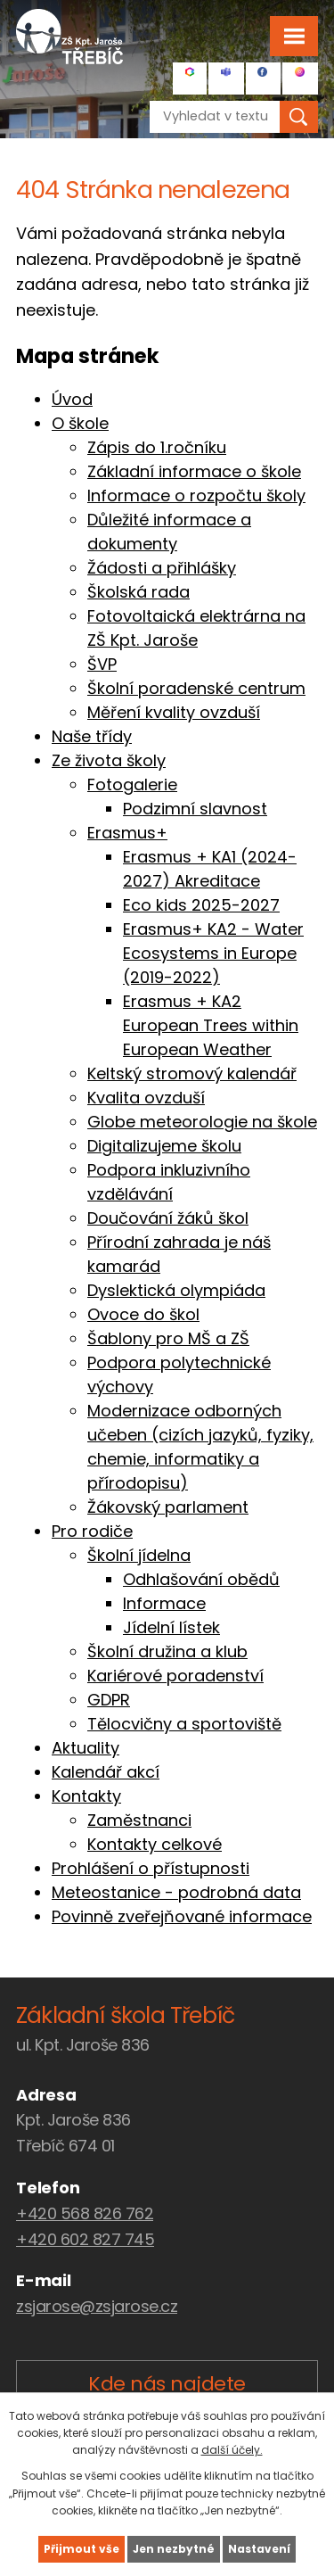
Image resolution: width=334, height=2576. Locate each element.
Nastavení (259, 2548)
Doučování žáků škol (167, 1218)
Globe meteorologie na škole (202, 1121)
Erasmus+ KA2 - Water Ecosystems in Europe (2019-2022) (213, 953)
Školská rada (138, 592)
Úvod (72, 399)
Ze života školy (109, 760)
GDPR (108, 1699)
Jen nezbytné (174, 2548)
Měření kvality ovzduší (173, 712)
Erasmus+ (127, 833)
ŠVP (102, 664)
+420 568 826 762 (84, 2213)
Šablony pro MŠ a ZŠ (168, 1338)
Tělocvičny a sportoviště (184, 1724)
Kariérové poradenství (175, 1675)
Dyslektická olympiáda (176, 1290)
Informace (164, 1603)
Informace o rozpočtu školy (196, 495)
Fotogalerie (132, 784)
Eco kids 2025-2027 (201, 905)
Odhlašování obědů (201, 1579)
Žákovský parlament (167, 1507)
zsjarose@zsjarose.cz (96, 2306)
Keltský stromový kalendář (192, 1073)
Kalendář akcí (105, 1772)
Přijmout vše (81, 2548)
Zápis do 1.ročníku (156, 447)
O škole (80, 423)
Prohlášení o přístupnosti (150, 1868)
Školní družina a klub (167, 1651)
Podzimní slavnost (195, 808)
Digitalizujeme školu (164, 1146)
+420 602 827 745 (85, 2239)
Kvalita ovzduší (146, 1097)
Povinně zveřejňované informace (182, 1916)
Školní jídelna (139, 1555)
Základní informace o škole (194, 471)
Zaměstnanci (139, 1820)
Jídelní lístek (171, 1627)
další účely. (232, 2449)
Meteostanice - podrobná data (176, 1892)
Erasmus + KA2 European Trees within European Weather (210, 1025)
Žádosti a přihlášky (161, 568)
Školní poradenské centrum (196, 688)
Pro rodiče (92, 1531)
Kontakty (86, 1796)
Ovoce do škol (143, 1314)
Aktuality (85, 1748)
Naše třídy (92, 736)
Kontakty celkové (154, 1844)
